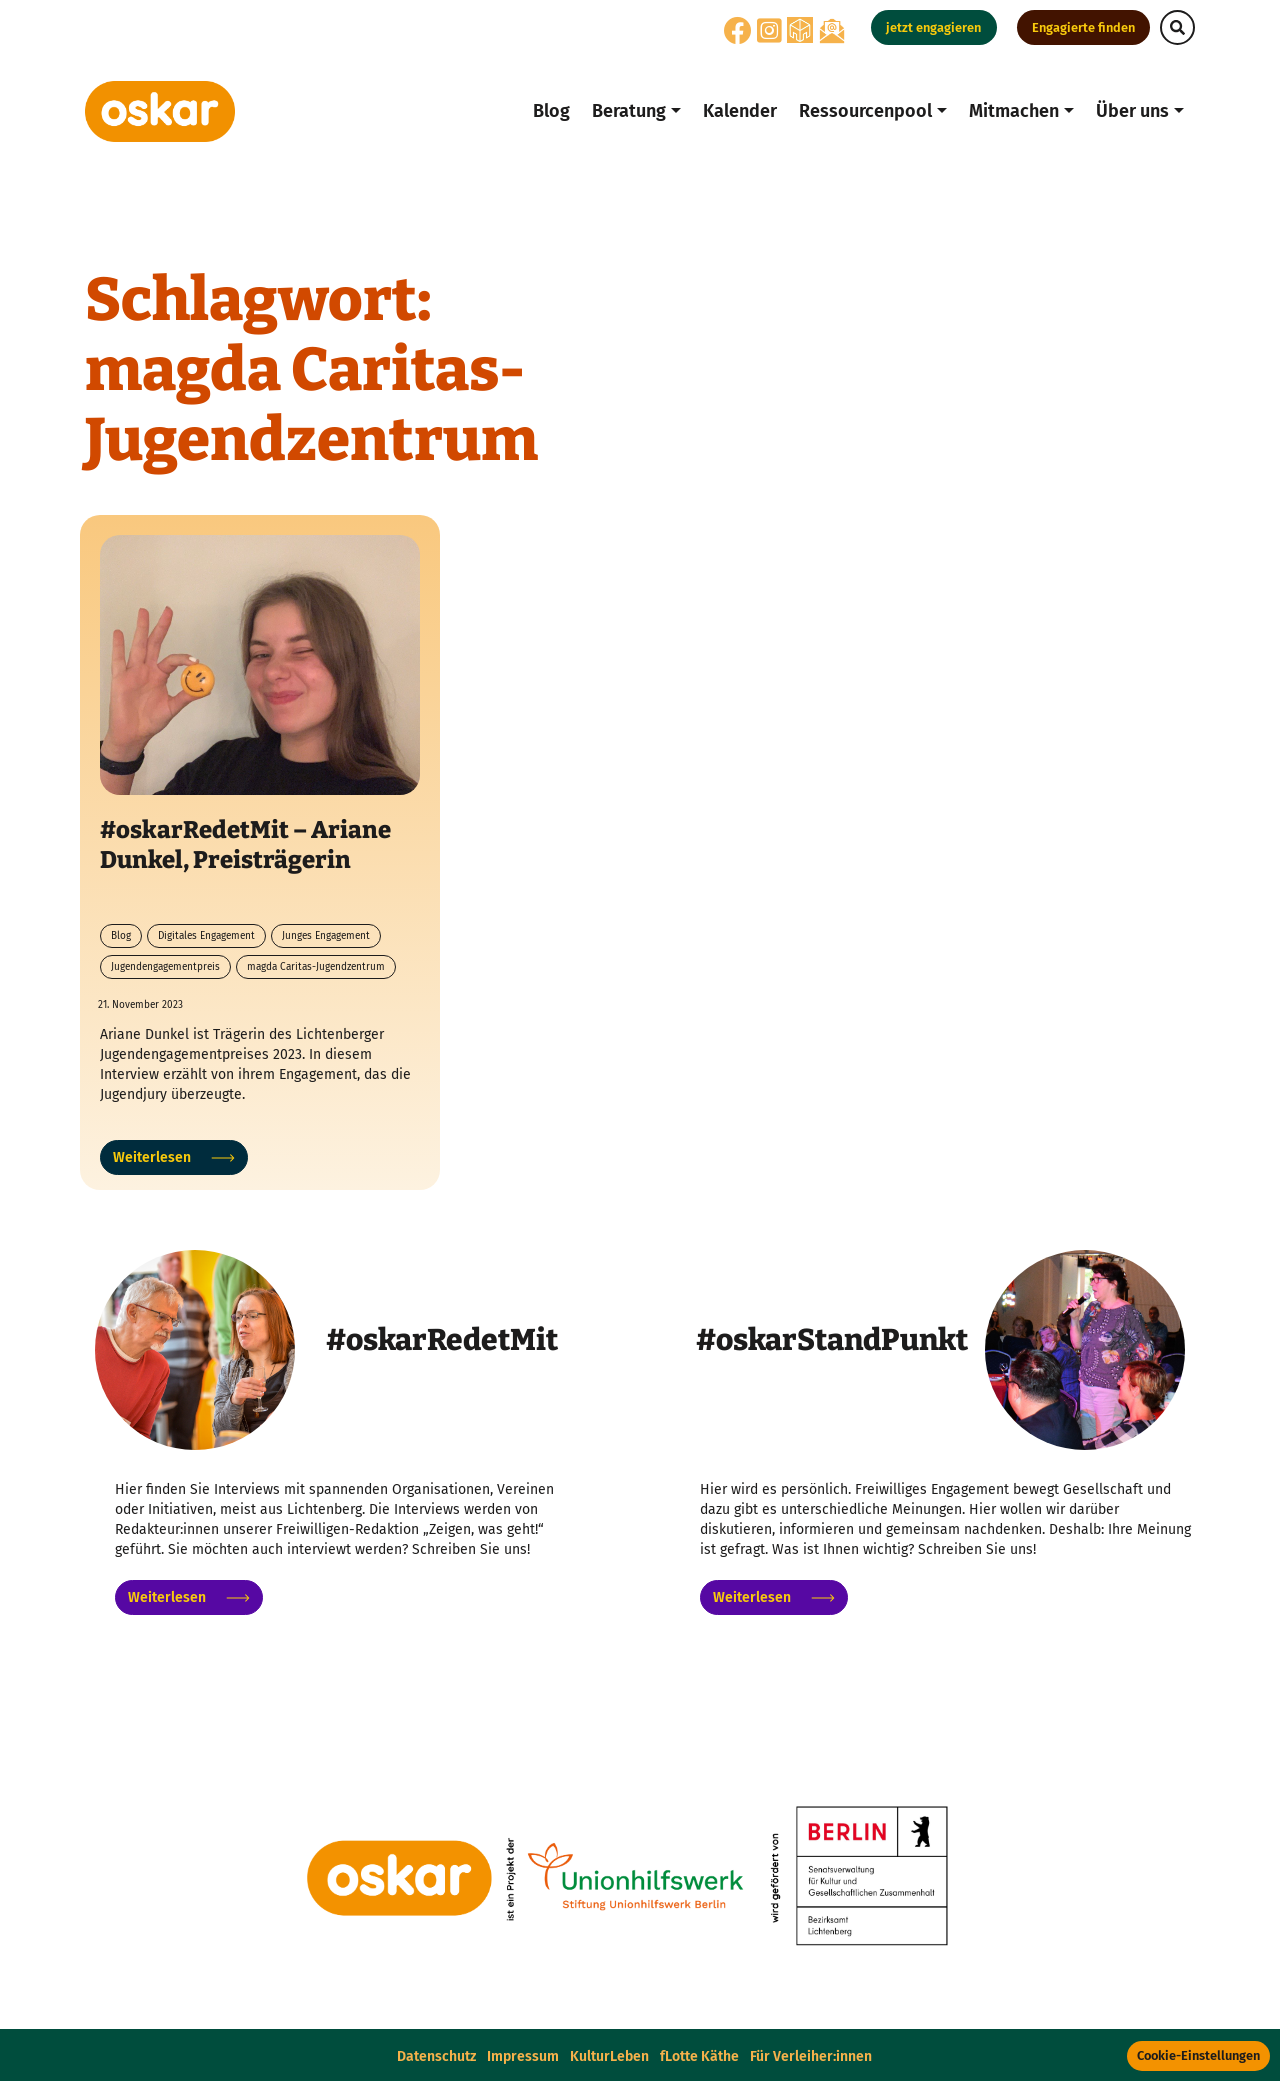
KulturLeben (609, 2056)
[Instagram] (769, 36)
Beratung (629, 111)
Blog (551, 111)
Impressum (523, 2056)
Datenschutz (436, 2056)
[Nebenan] (800, 29)
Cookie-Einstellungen (1198, 2055)
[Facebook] (738, 36)
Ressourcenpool (865, 111)
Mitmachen (1014, 111)
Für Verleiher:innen (811, 2056)
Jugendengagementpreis (165, 967)
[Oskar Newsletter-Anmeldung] (832, 30)
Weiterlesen (174, 1157)
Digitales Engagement (206, 936)
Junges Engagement (326, 936)
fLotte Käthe (699, 2056)
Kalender (740, 111)
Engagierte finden (1083, 27)
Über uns (1132, 111)
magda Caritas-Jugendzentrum (316, 967)
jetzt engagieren (933, 27)
